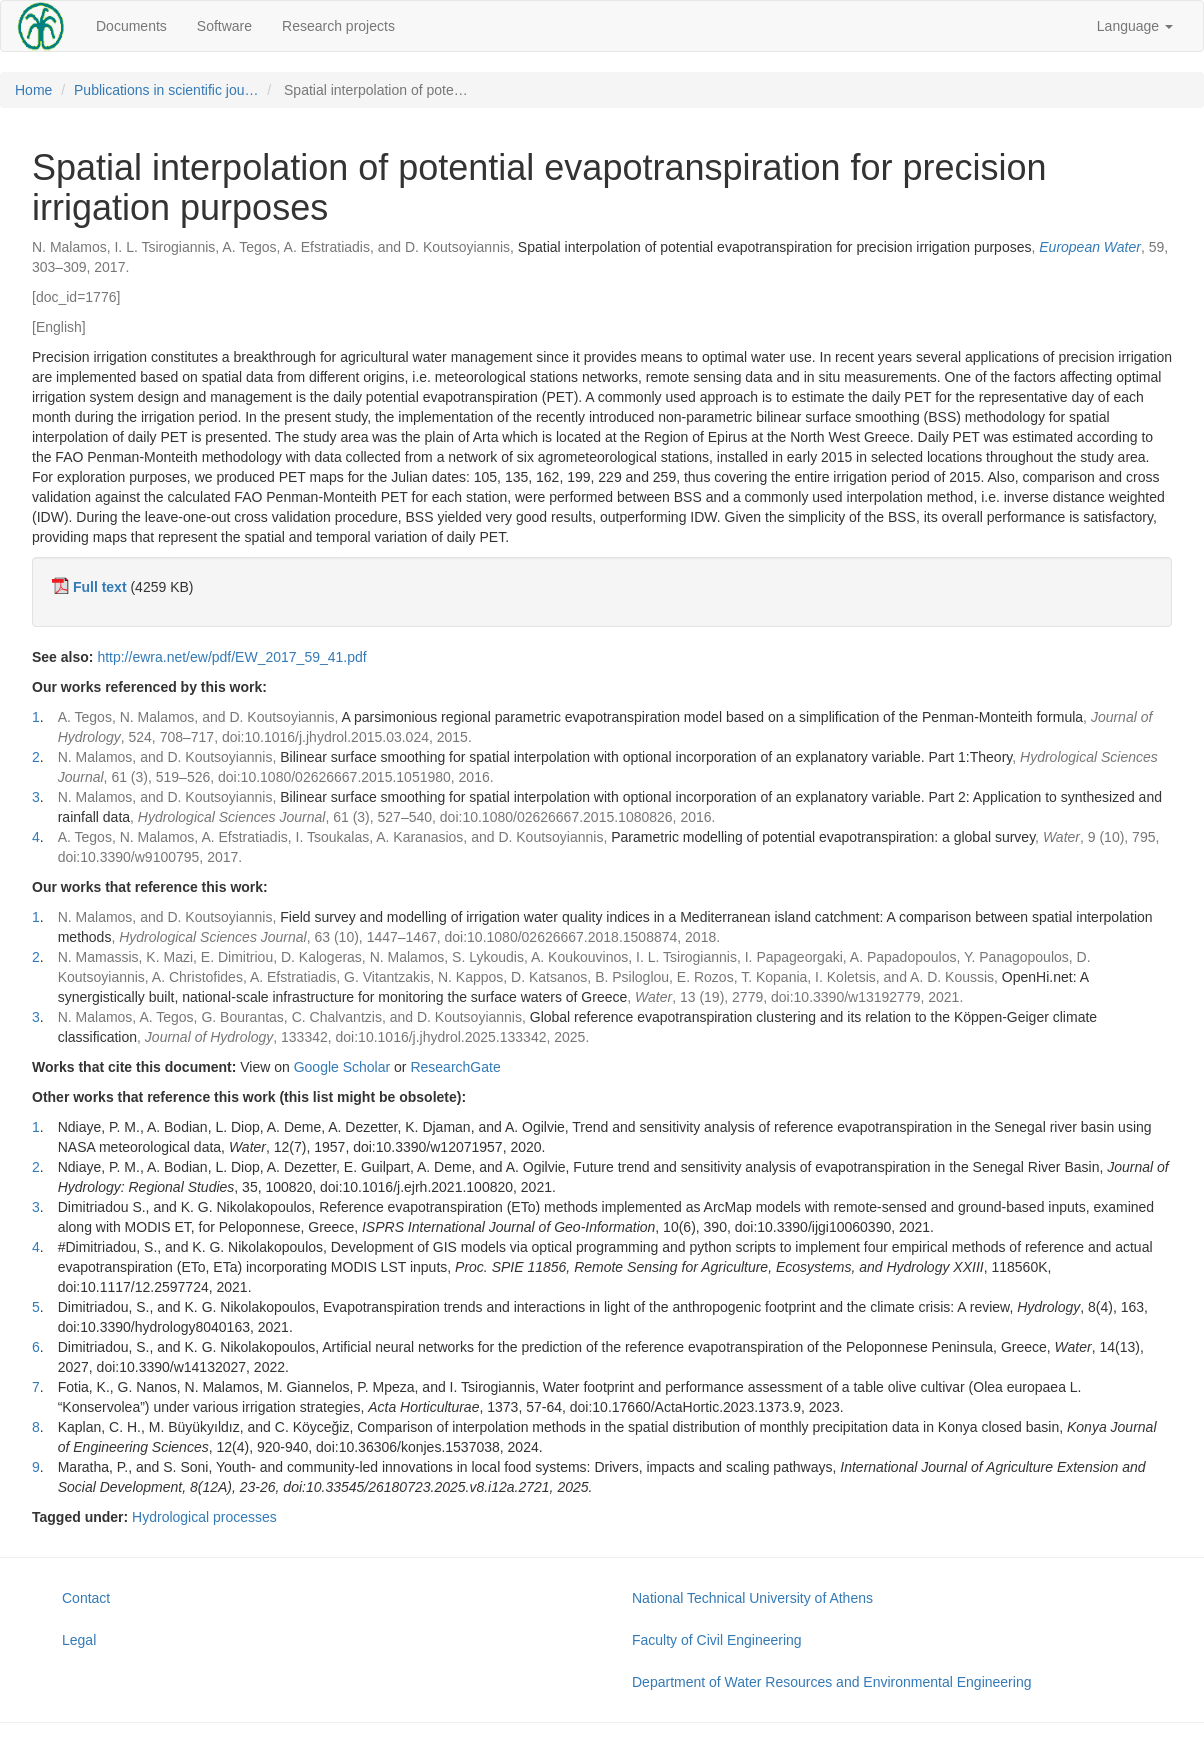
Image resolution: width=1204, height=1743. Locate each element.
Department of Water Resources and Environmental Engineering (831, 1682)
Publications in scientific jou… (166, 90)
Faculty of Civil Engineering (717, 1640)
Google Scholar (342, 1067)
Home (33, 90)
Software (224, 26)
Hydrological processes (204, 1517)
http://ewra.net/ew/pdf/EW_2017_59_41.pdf (231, 657)
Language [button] (1135, 26)
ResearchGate (455, 1067)
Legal (79, 1640)
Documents (131, 26)
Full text (100, 587)
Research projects (338, 26)
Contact (86, 1598)
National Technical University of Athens (752, 1598)
